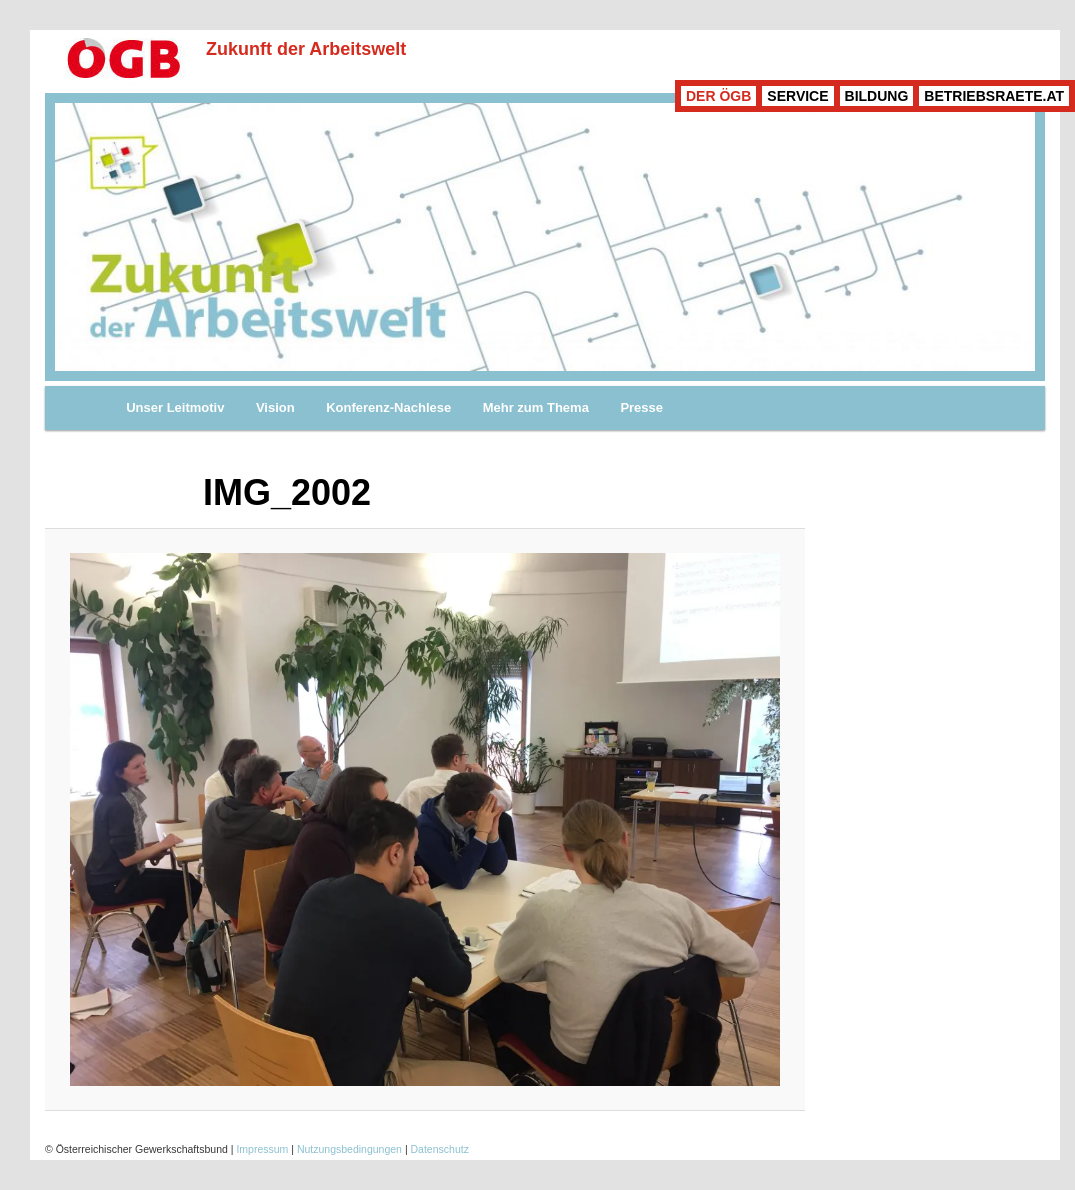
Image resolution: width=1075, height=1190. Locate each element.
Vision (275, 407)
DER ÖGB (718, 96)
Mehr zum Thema (536, 407)
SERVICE (797, 96)
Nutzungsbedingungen (349, 1149)
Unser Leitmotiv (175, 407)
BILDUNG (877, 96)
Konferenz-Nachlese (388, 407)
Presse (641, 407)
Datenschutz (440, 1149)
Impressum (262, 1149)
